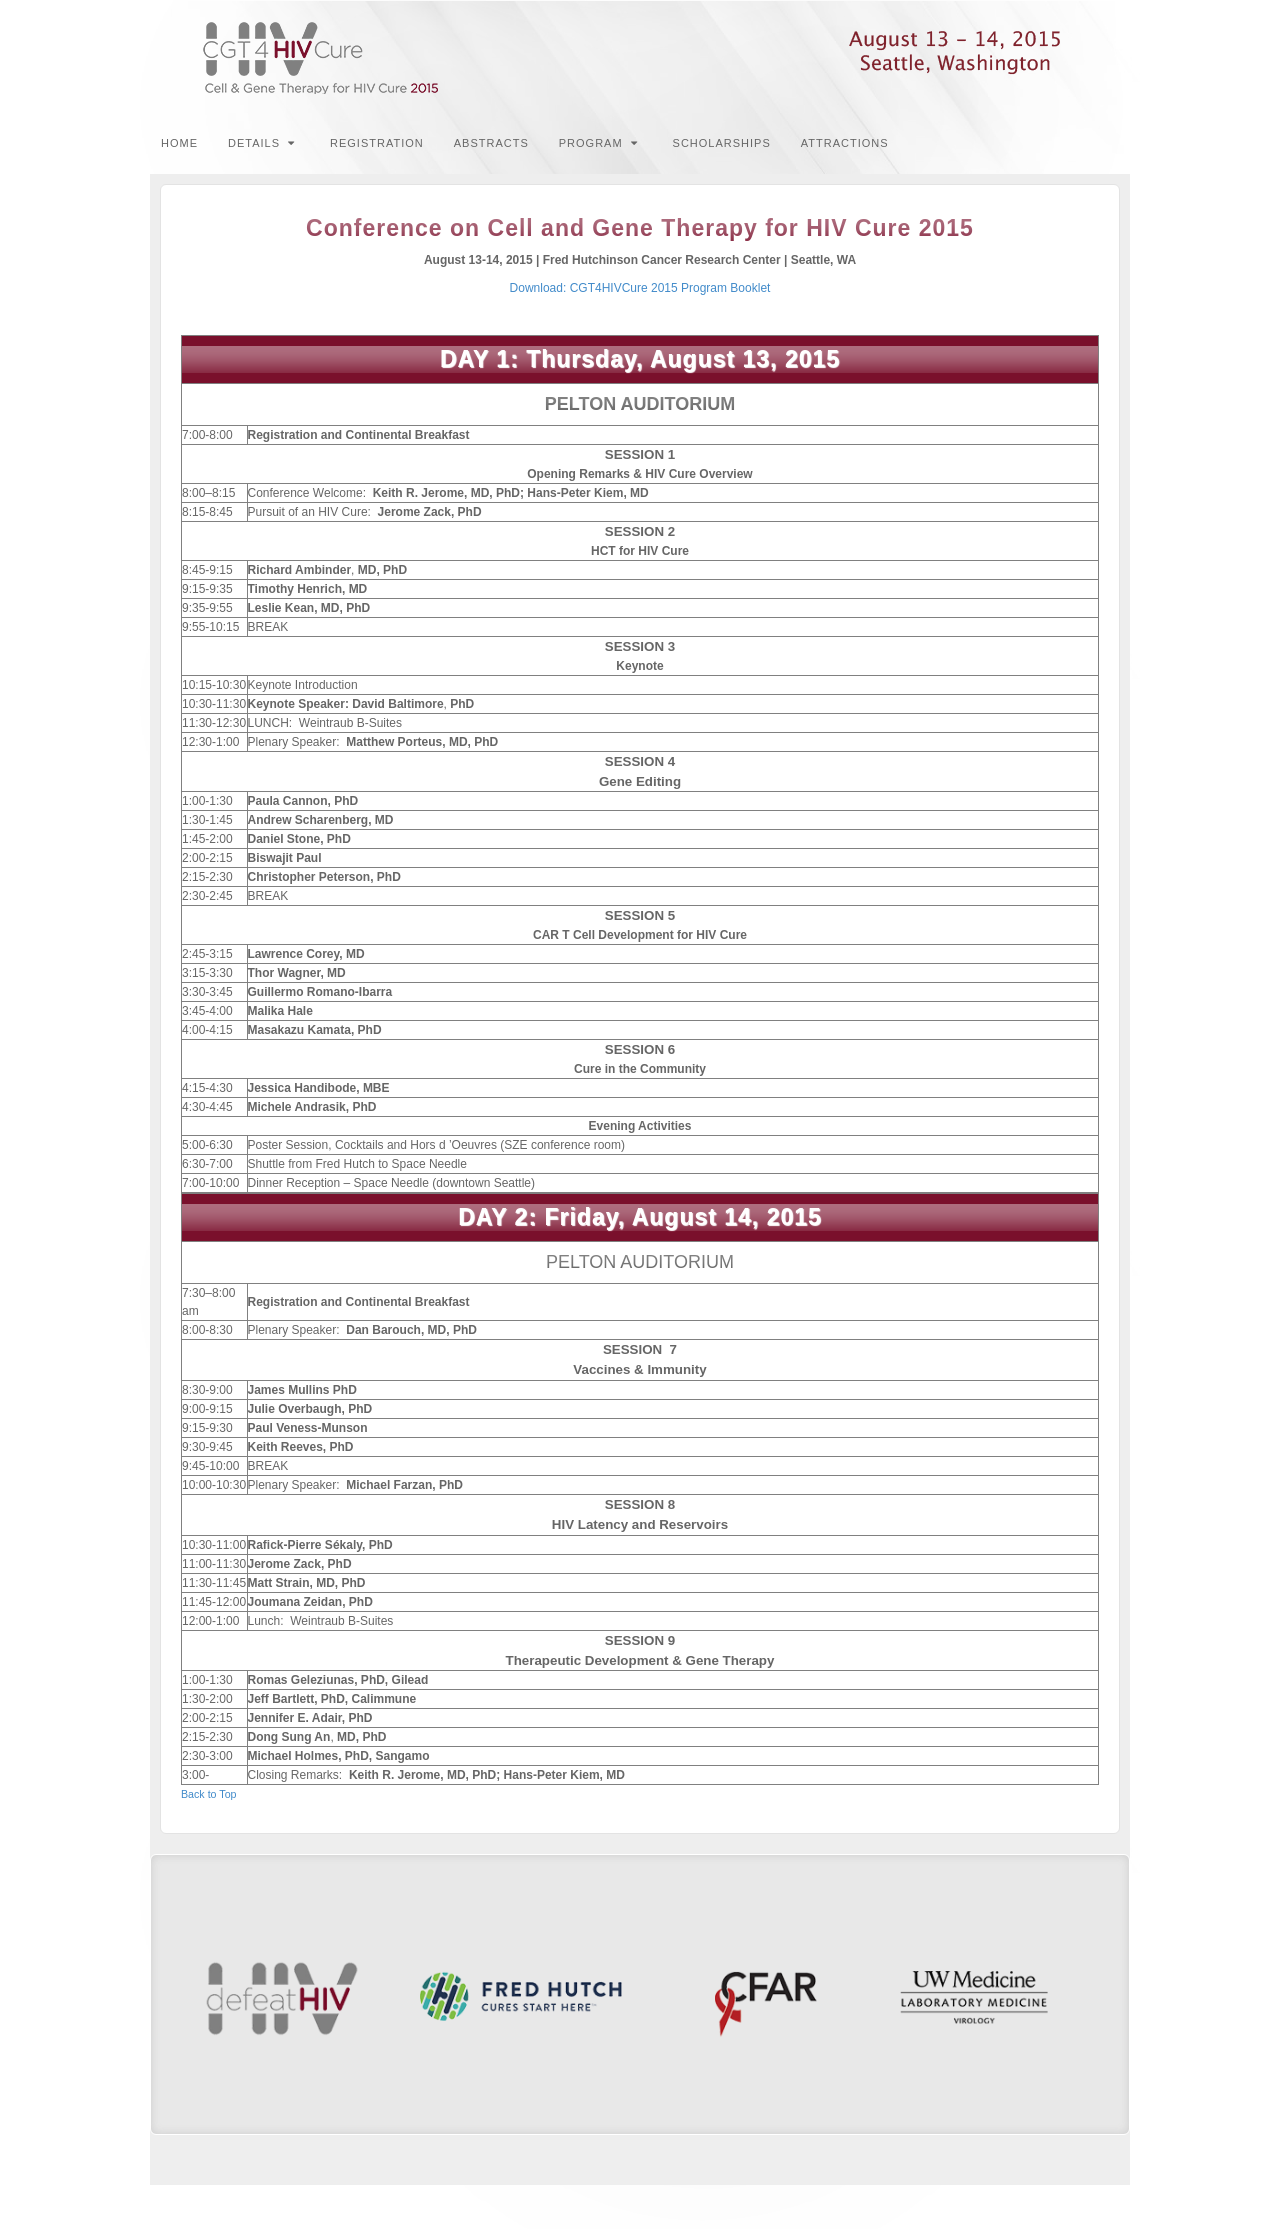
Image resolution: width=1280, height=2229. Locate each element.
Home (179, 143)
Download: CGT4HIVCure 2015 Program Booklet (640, 288)
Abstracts (491, 143)
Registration (377, 143)
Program (598, 143)
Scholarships (722, 143)
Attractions (845, 143)
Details (261, 143)
